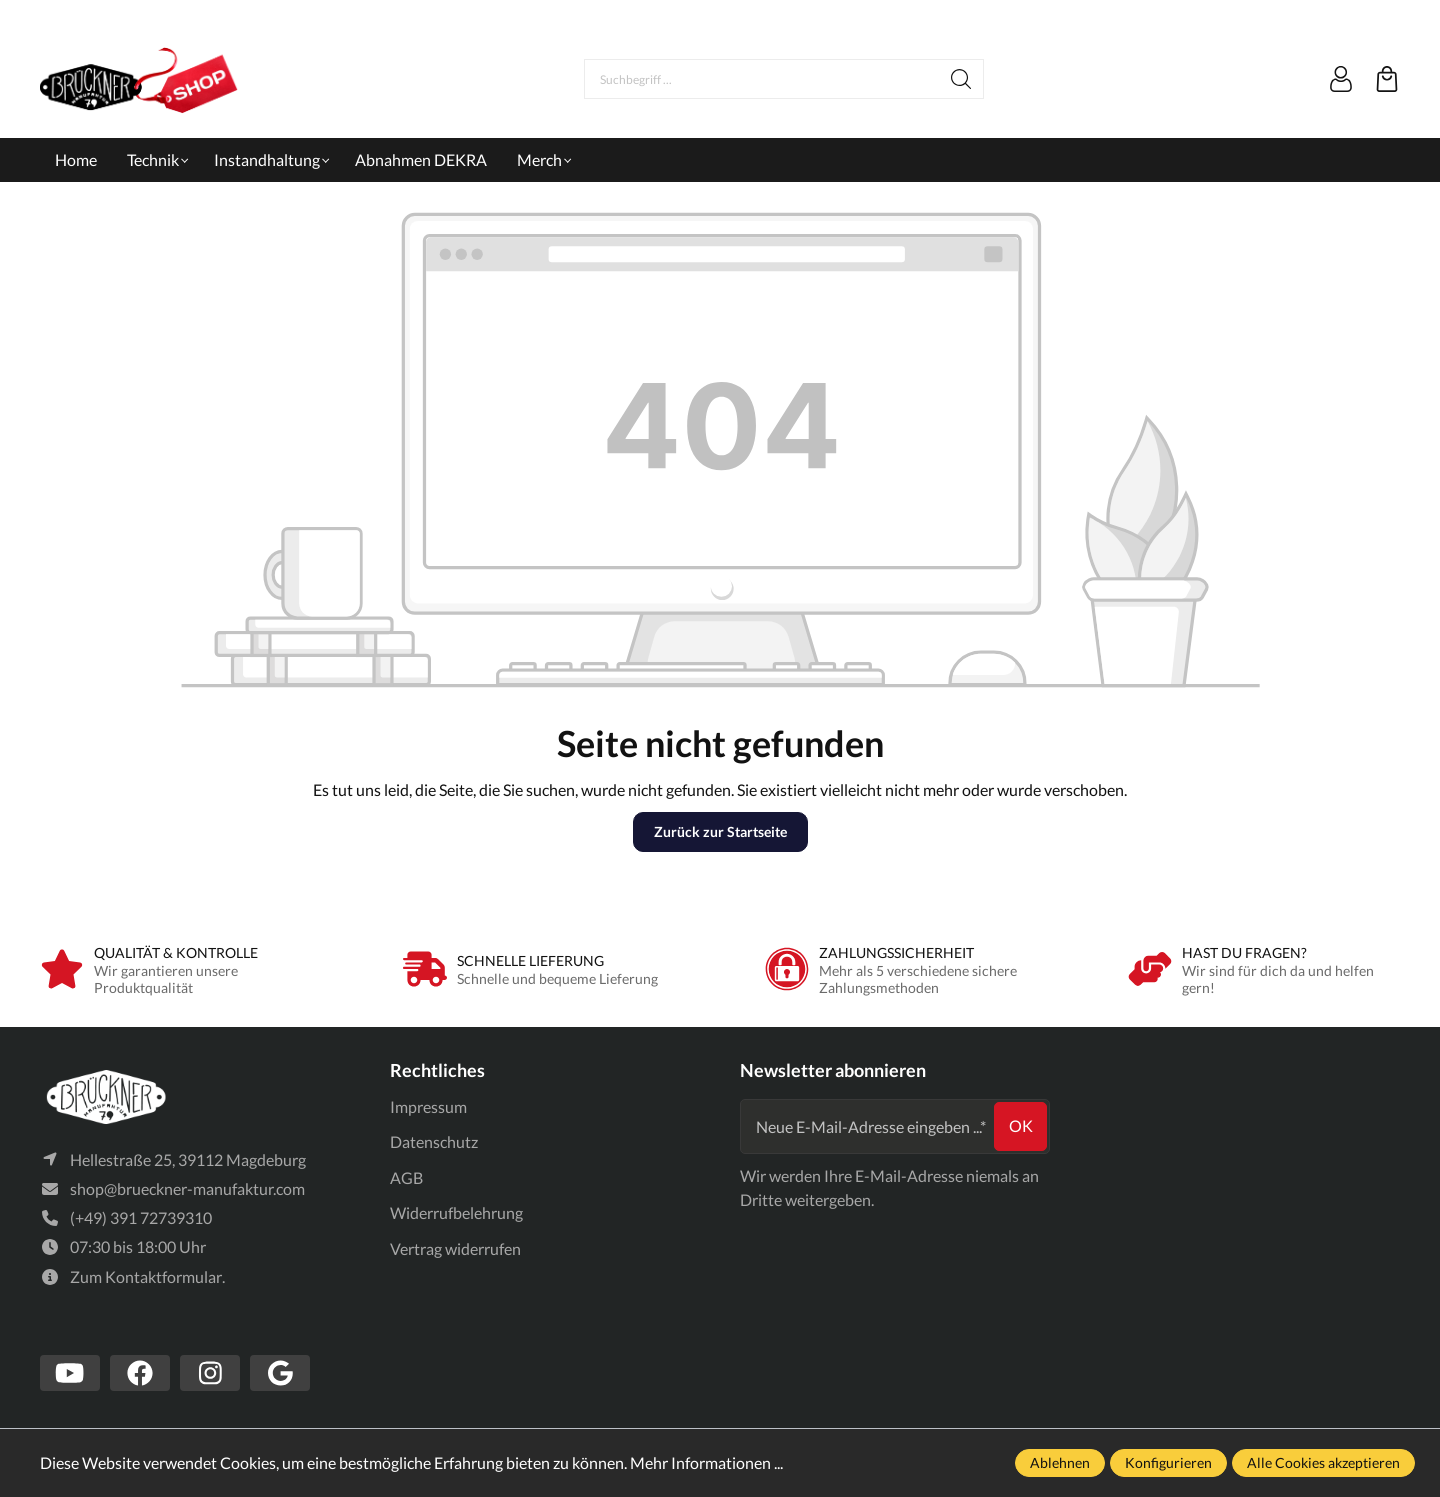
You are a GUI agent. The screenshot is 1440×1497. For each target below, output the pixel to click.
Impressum (428, 1106)
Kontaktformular (163, 1276)
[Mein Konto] (1341, 79)
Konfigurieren (1168, 1462)
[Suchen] (961, 79)
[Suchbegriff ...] (762, 79)
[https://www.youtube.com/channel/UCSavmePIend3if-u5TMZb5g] (70, 1373)
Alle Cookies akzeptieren (1323, 1462)
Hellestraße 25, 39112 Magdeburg (188, 1159)
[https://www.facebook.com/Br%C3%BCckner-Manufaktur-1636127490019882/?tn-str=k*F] (140, 1373)
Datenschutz (434, 1141)
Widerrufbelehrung (456, 1212)
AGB (406, 1177)
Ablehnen (1060, 1462)
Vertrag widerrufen (455, 1248)
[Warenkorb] (1387, 79)
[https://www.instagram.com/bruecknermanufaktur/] (210, 1373)
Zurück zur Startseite (720, 831)
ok (1021, 1125)
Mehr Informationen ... (706, 1462)
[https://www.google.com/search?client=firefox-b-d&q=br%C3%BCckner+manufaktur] (280, 1373)
